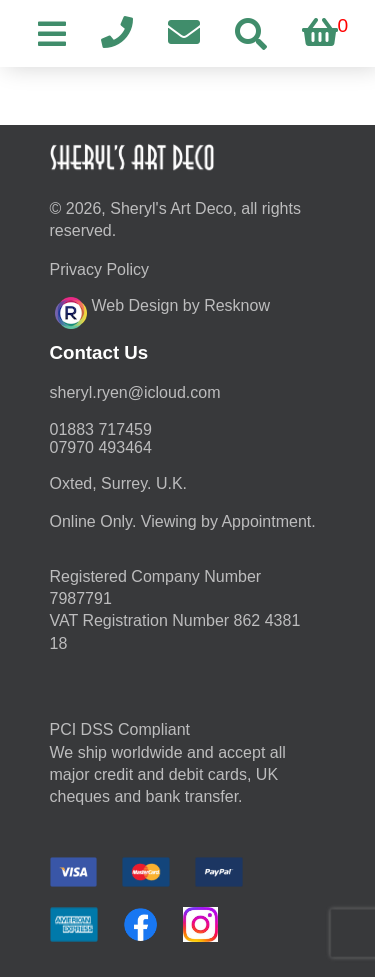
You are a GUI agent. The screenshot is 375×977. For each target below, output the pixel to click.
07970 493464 (101, 447)
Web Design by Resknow (162, 310)
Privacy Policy (100, 269)
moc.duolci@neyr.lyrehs (135, 392)
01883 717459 (101, 429)
